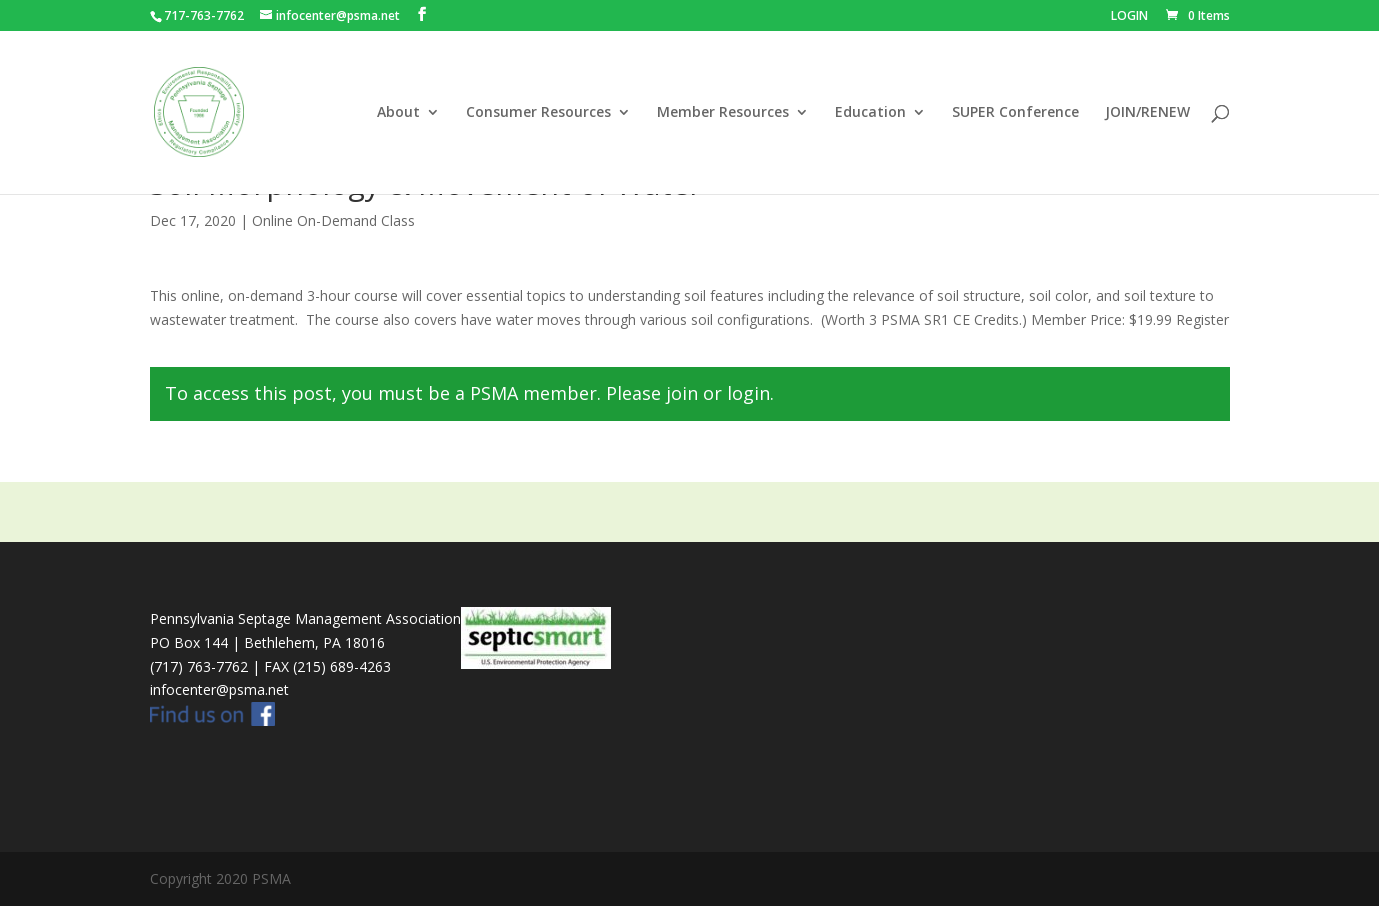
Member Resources (723, 113)
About (398, 113)
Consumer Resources (538, 113)
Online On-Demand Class (333, 220)
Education (870, 113)
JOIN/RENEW (1147, 113)
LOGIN (1129, 17)
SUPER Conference (1015, 113)
